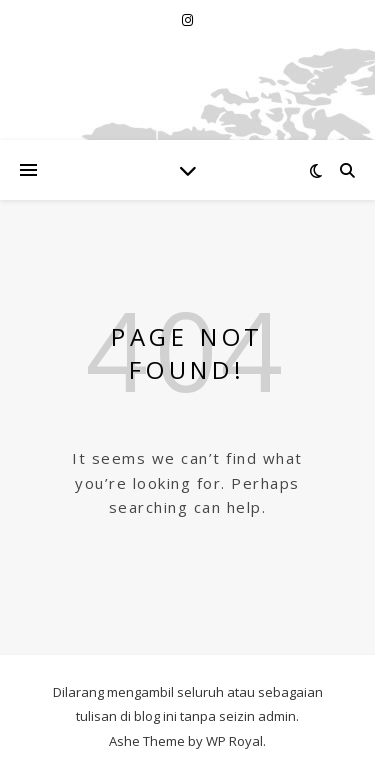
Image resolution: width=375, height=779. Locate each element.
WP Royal (234, 741)
